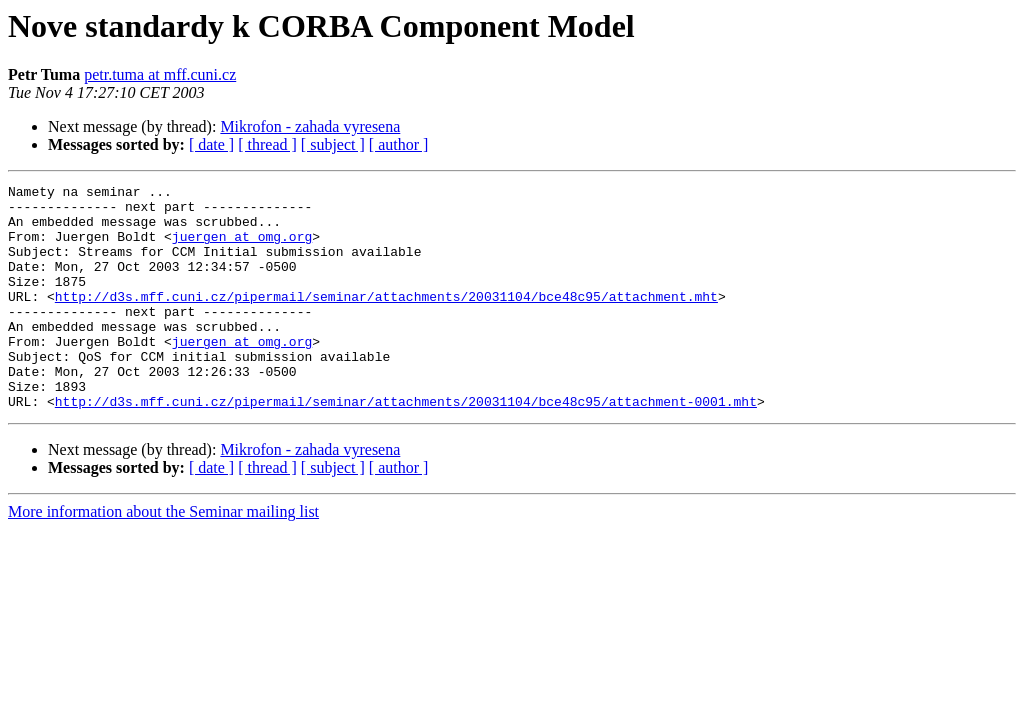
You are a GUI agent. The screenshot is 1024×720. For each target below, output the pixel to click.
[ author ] (399, 144)
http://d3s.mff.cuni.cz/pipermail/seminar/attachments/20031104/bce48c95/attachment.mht (386, 320)
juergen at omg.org (242, 248)
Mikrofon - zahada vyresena (310, 126)
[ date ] (211, 144)
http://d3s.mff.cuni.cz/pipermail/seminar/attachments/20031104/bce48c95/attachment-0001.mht (406, 446)
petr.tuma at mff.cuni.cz (160, 74)
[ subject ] (333, 144)
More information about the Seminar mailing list (163, 556)
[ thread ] (267, 144)
